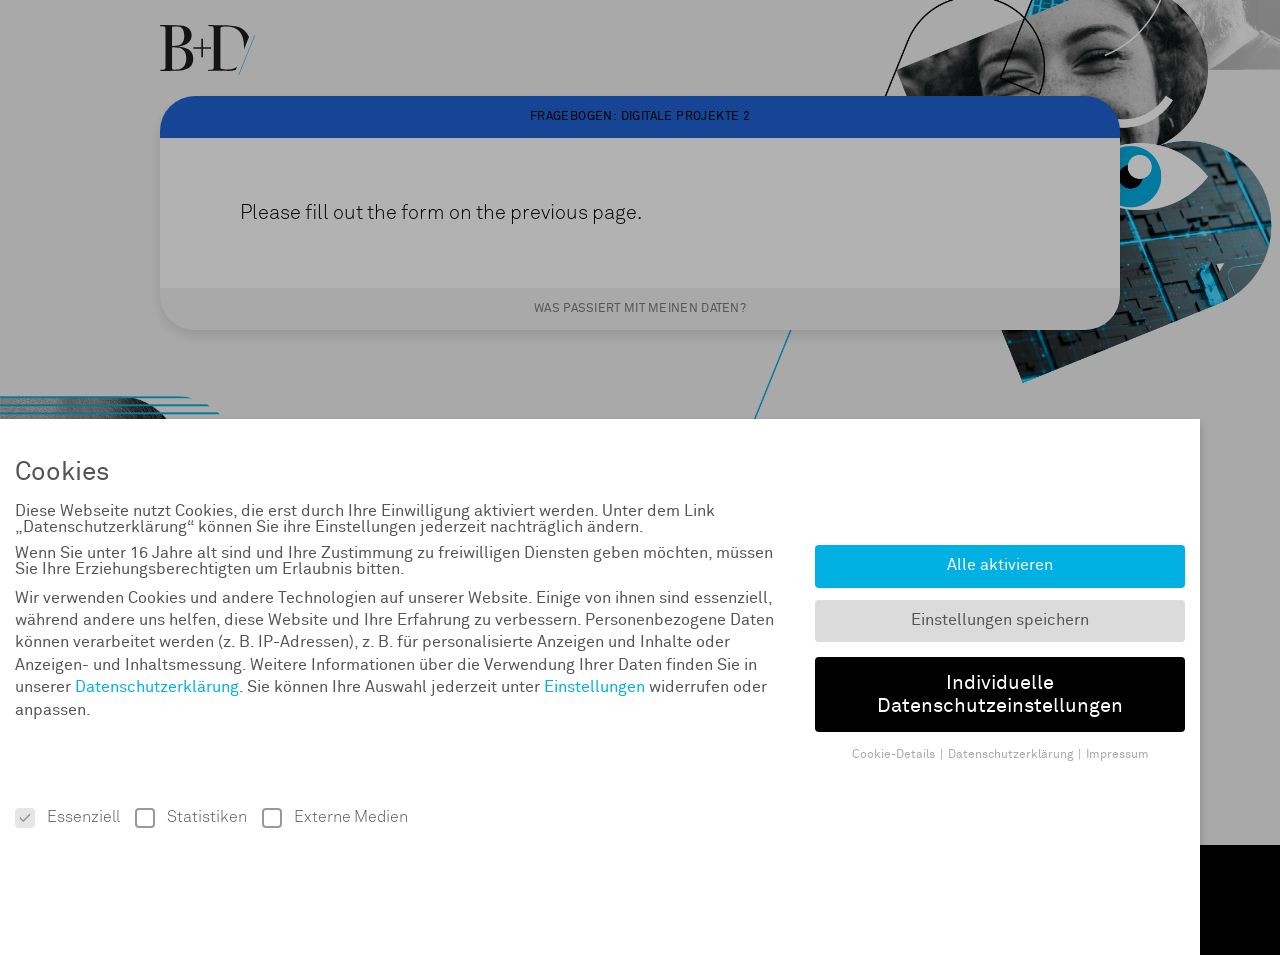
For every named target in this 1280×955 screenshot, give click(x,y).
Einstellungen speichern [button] (1000, 620)
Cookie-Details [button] (893, 755)
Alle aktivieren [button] (1000, 565)
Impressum (1117, 755)
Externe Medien (335, 817)
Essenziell (67, 817)
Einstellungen (594, 687)
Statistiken (191, 817)
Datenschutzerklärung (157, 687)
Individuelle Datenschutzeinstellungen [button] (1000, 694)
